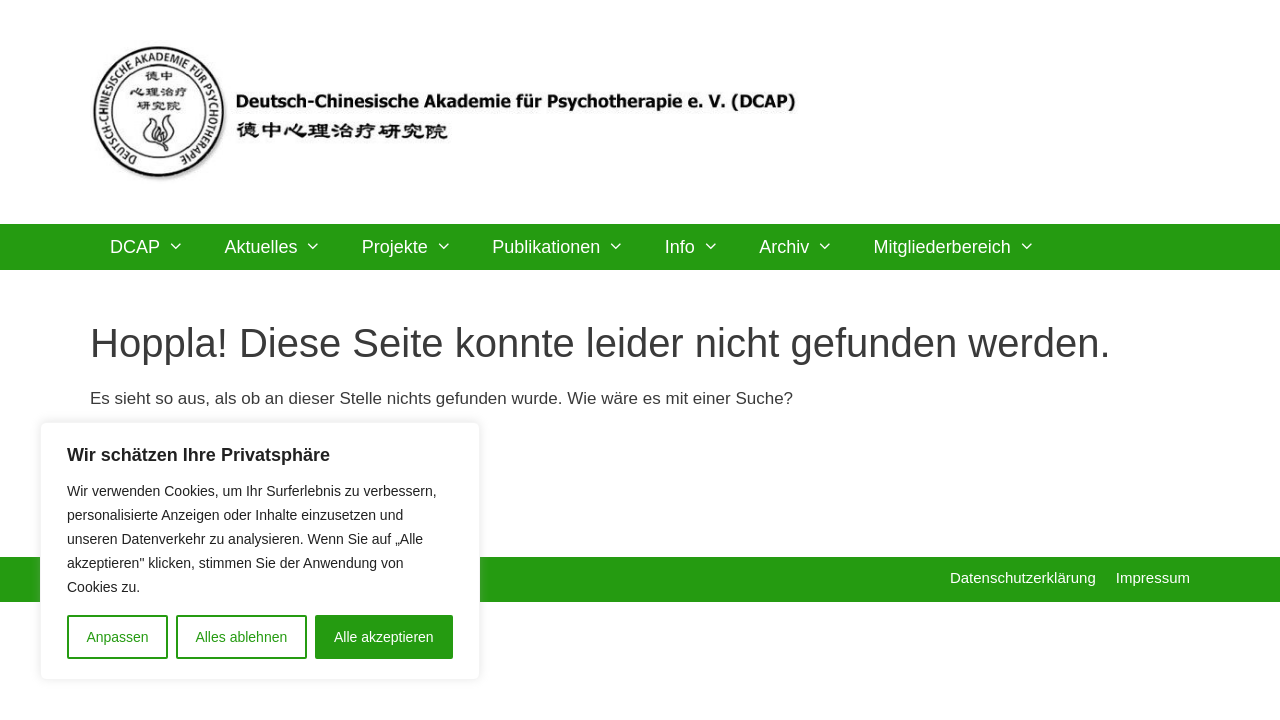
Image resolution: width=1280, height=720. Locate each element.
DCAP (157, 247)
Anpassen (117, 637)
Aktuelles (282, 247)
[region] (260, 551)
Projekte (417, 247)
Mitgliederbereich (964, 247)
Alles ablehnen (241, 637)
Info (702, 247)
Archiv (806, 247)
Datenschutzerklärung (1023, 577)
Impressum (1153, 577)
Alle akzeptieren (384, 637)
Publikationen (568, 247)
